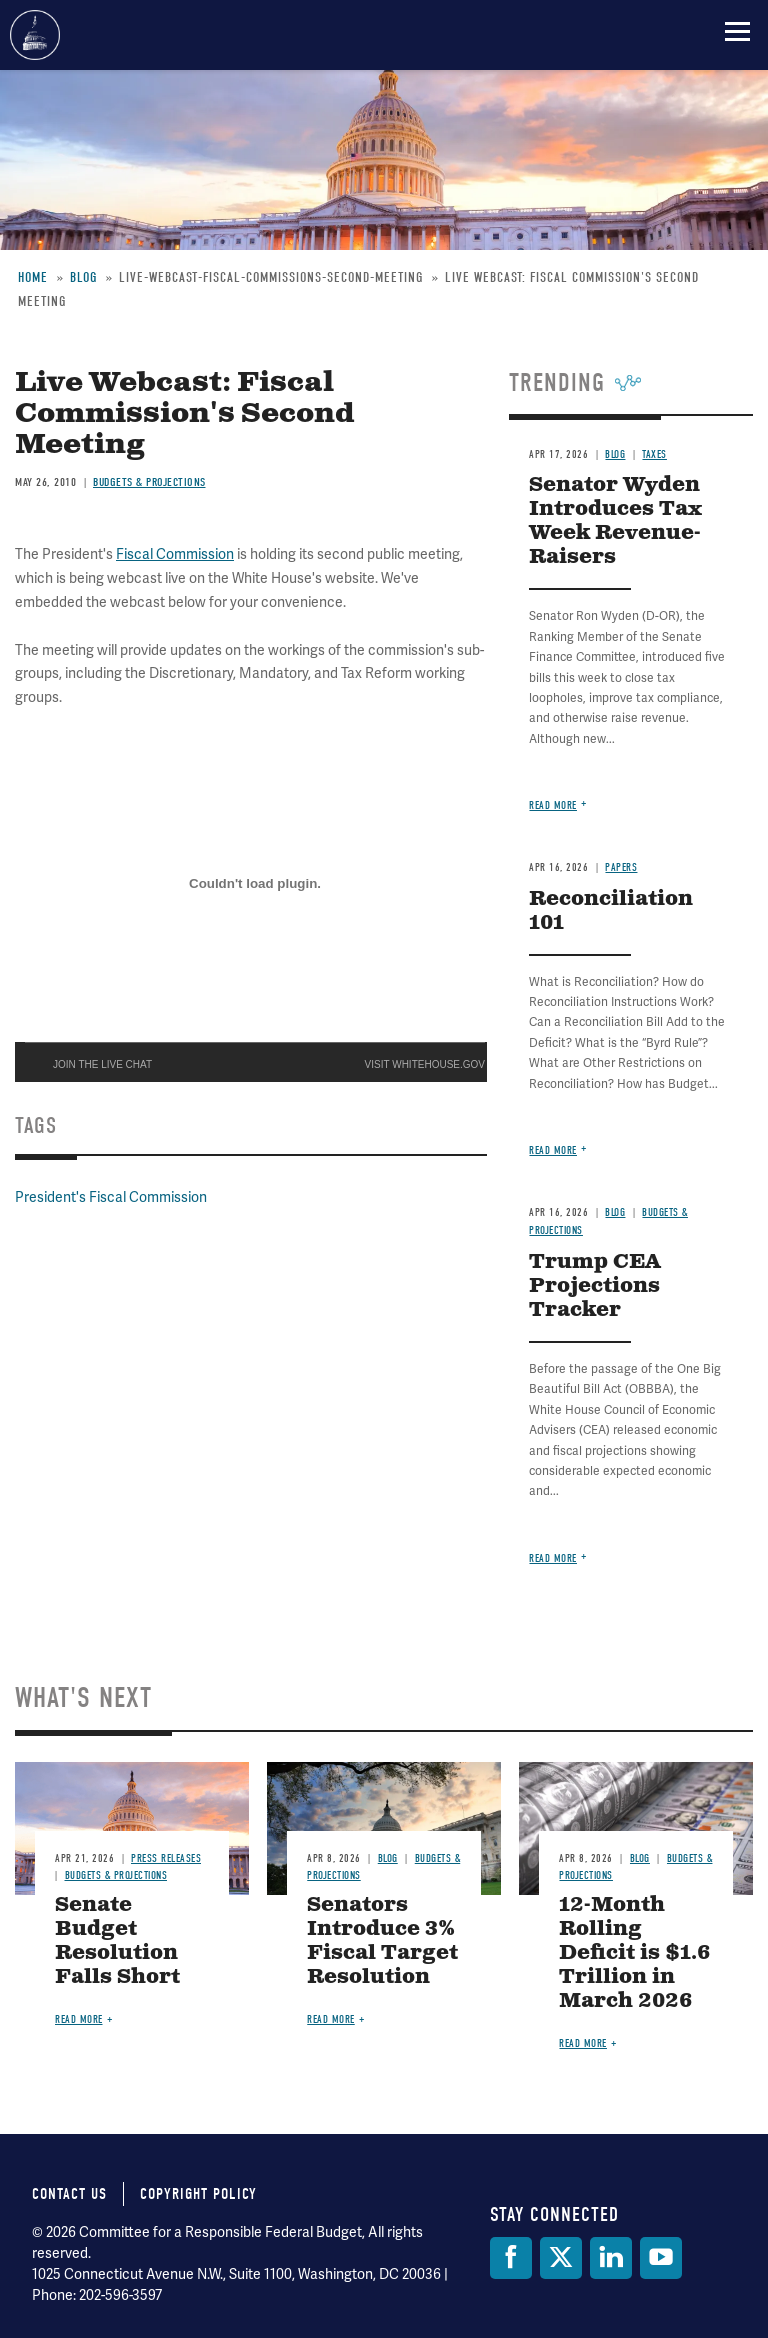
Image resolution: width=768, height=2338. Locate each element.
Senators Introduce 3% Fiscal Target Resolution (382, 1941)
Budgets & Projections (149, 482)
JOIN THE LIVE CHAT (102, 1064)
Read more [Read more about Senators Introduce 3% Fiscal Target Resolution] (331, 2019)
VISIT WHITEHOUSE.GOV (425, 1064)
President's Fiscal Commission (111, 1197)
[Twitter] (561, 2258)
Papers (621, 867)
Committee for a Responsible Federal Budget (35, 35)
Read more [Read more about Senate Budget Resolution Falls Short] (79, 2019)
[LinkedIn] (611, 2258)
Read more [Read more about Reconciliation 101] (553, 1150)
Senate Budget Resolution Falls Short (117, 1941)
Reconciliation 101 (611, 911)
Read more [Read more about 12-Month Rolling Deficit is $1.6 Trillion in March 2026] (583, 2043)
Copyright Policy (198, 2194)
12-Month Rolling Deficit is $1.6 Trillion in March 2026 (635, 1953)
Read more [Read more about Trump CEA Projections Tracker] (553, 1558)
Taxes (654, 454)
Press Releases (166, 1858)
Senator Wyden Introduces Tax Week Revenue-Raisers (615, 521)
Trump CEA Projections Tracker (595, 1286)
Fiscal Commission (175, 554)
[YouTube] (661, 2258)
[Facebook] (511, 2258)
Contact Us (69, 2194)
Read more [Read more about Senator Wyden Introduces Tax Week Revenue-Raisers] (553, 805)
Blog (615, 454)
